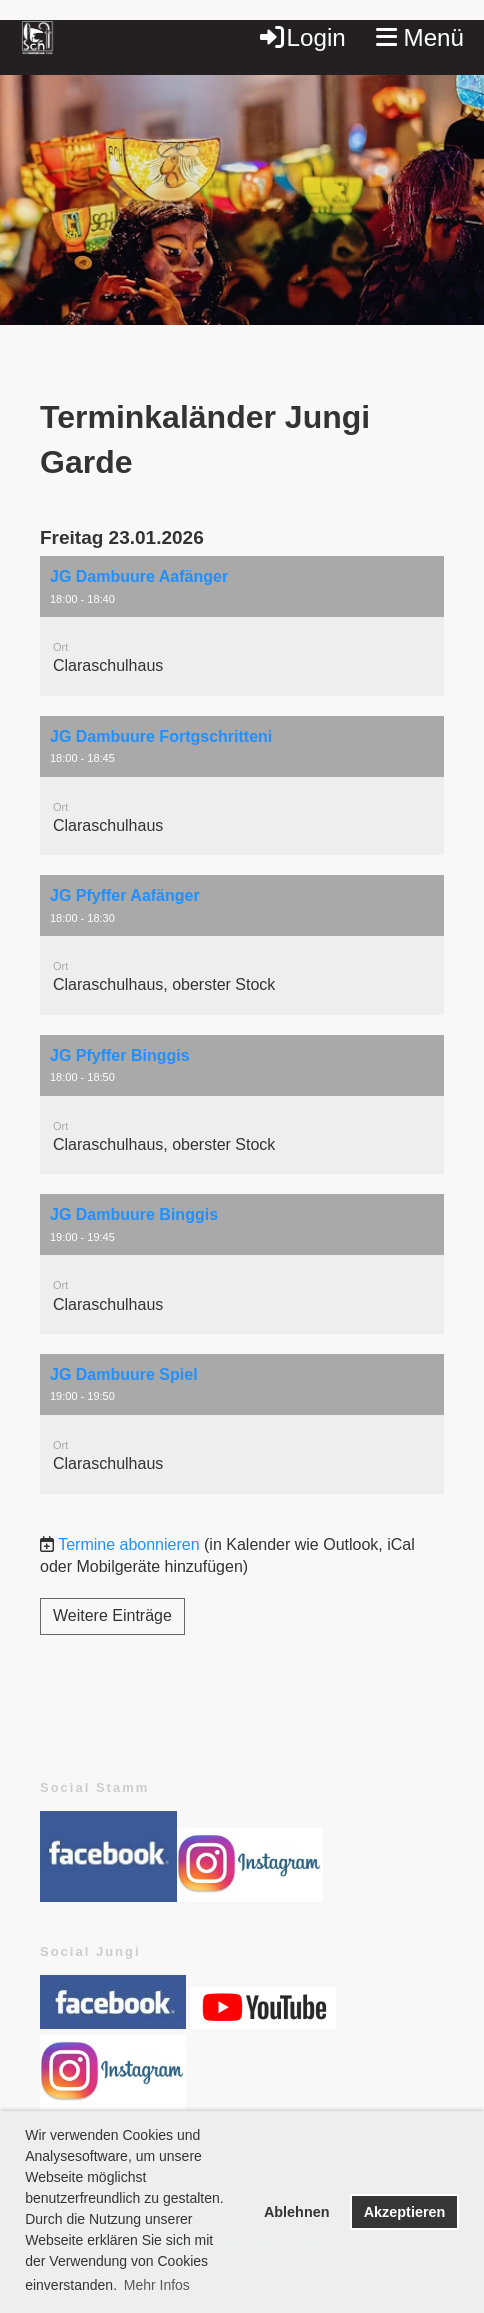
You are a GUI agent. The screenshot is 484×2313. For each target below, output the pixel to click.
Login (301, 37)
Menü (420, 37)
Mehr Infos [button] (157, 2285)
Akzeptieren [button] (405, 2212)
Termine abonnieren (128, 1544)
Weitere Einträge (112, 1615)
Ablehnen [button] (297, 2212)
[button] (242, 626)
